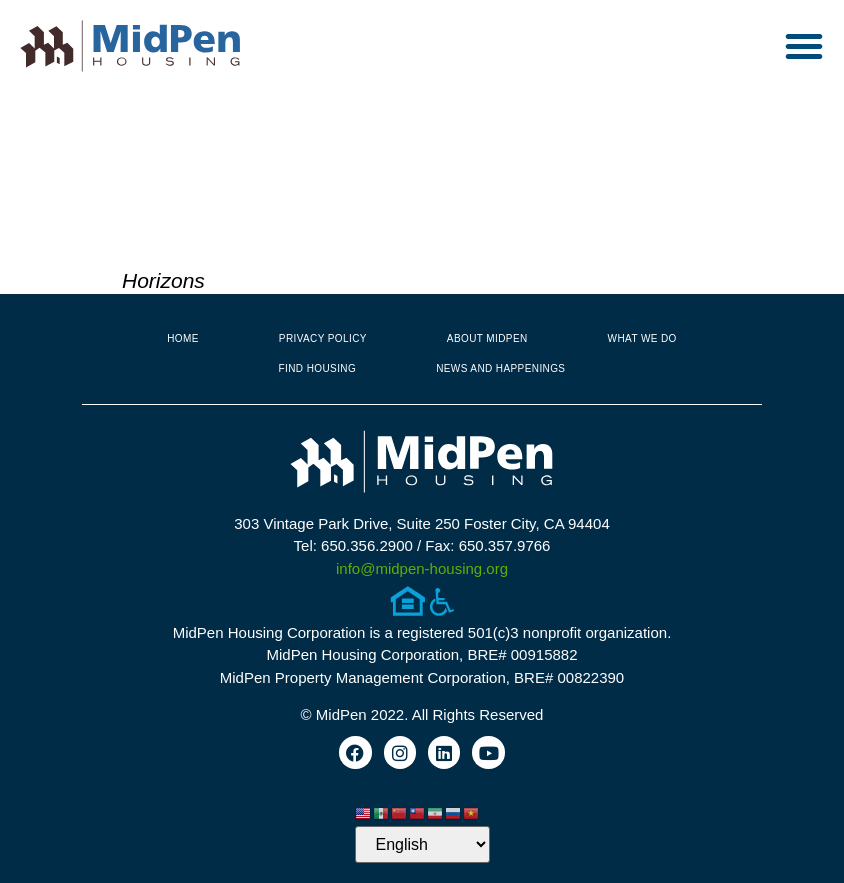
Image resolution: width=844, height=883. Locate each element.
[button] (804, 46)
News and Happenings (500, 368)
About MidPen (487, 338)
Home (183, 338)
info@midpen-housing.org (422, 568)
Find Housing (318, 368)
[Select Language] (422, 844)
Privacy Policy (323, 338)
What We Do (642, 338)
